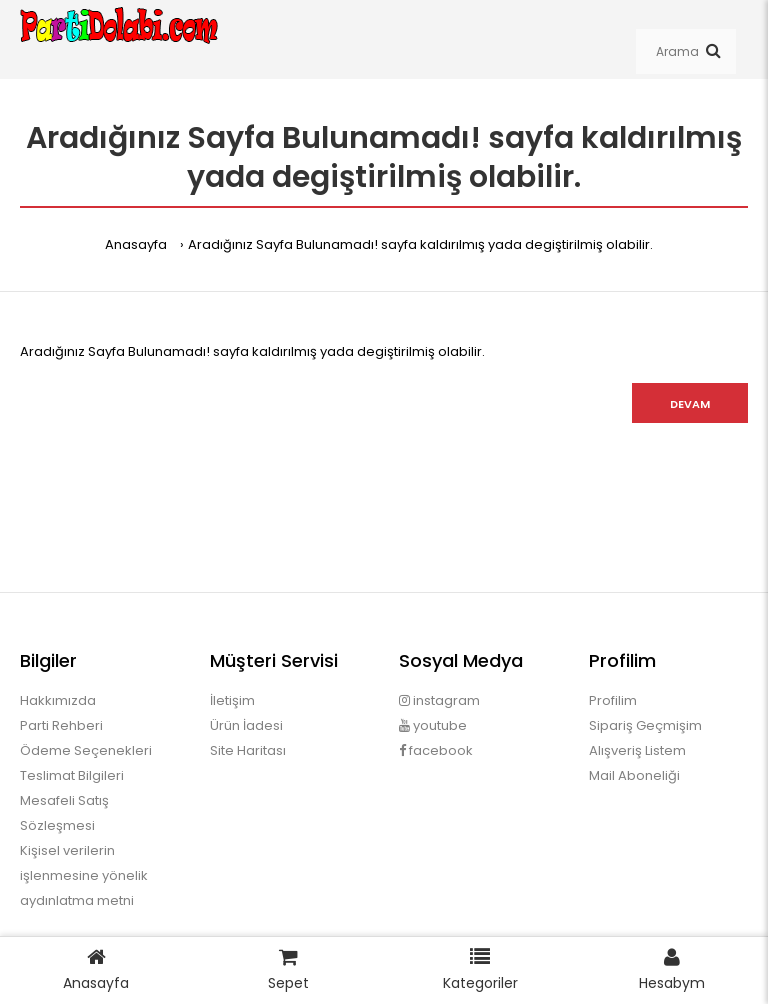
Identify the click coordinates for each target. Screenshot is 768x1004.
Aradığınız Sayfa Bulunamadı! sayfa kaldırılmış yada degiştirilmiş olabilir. (420, 244)
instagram (439, 700)
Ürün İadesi (246, 725)
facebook (436, 750)
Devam (690, 404)
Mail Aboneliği (634, 775)
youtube (433, 725)
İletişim (232, 700)
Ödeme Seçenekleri (86, 750)
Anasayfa (136, 244)
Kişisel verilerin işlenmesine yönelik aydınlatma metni (84, 875)
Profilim (613, 700)
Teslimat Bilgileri (72, 775)
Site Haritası (248, 750)
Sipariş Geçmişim (645, 725)
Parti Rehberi (61, 725)
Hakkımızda (58, 700)
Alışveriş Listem (637, 750)
